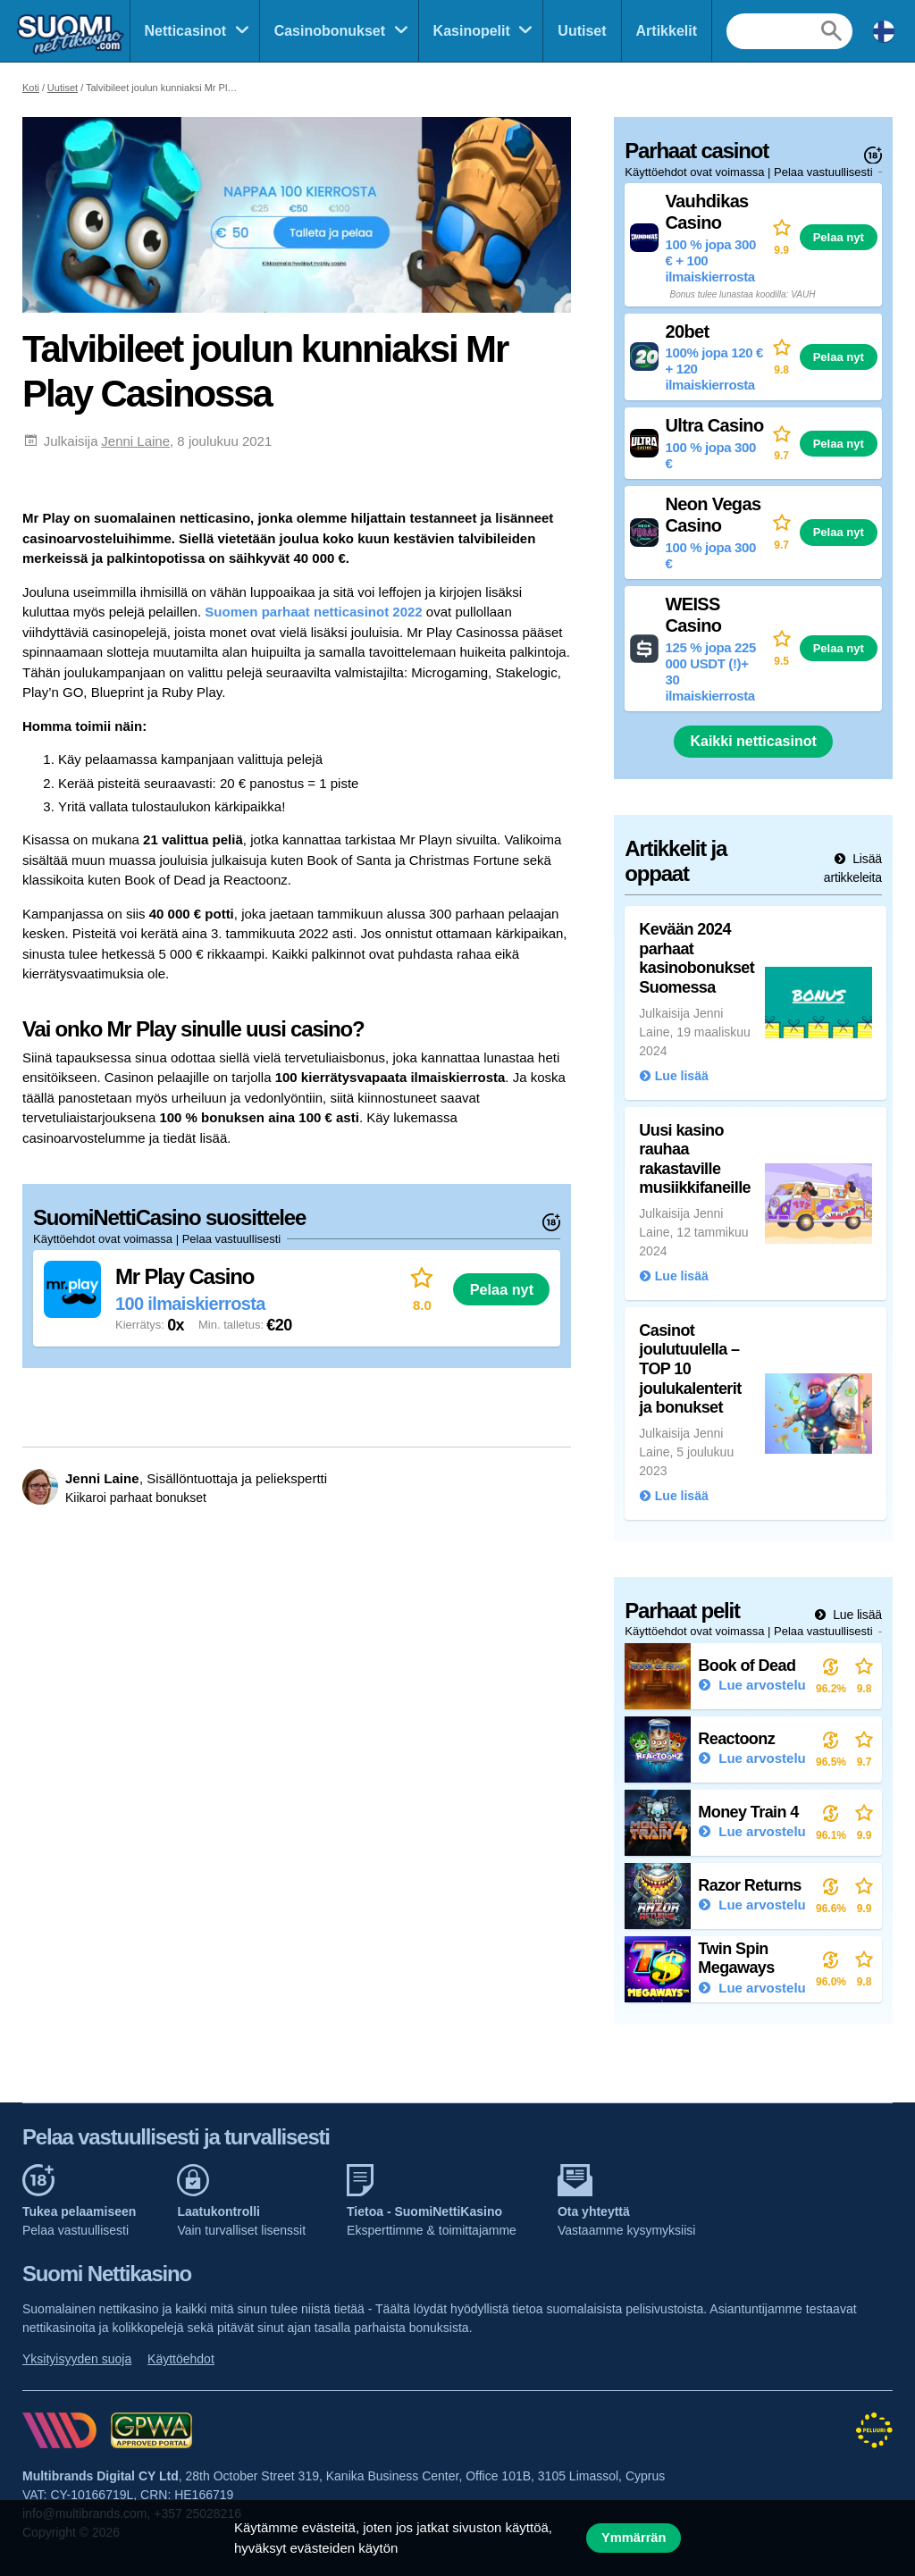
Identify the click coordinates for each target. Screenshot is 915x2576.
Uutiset (582, 30)
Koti (30, 87)
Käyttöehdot (180, 2359)
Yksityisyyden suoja (76, 2359)
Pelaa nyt (501, 1289)
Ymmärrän (633, 2537)
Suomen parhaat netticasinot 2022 (313, 611)
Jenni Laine (135, 441)
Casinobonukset (329, 30)
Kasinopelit (471, 30)
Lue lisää (855, 1614)
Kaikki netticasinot (753, 741)
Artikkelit (666, 30)
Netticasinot (186, 30)
